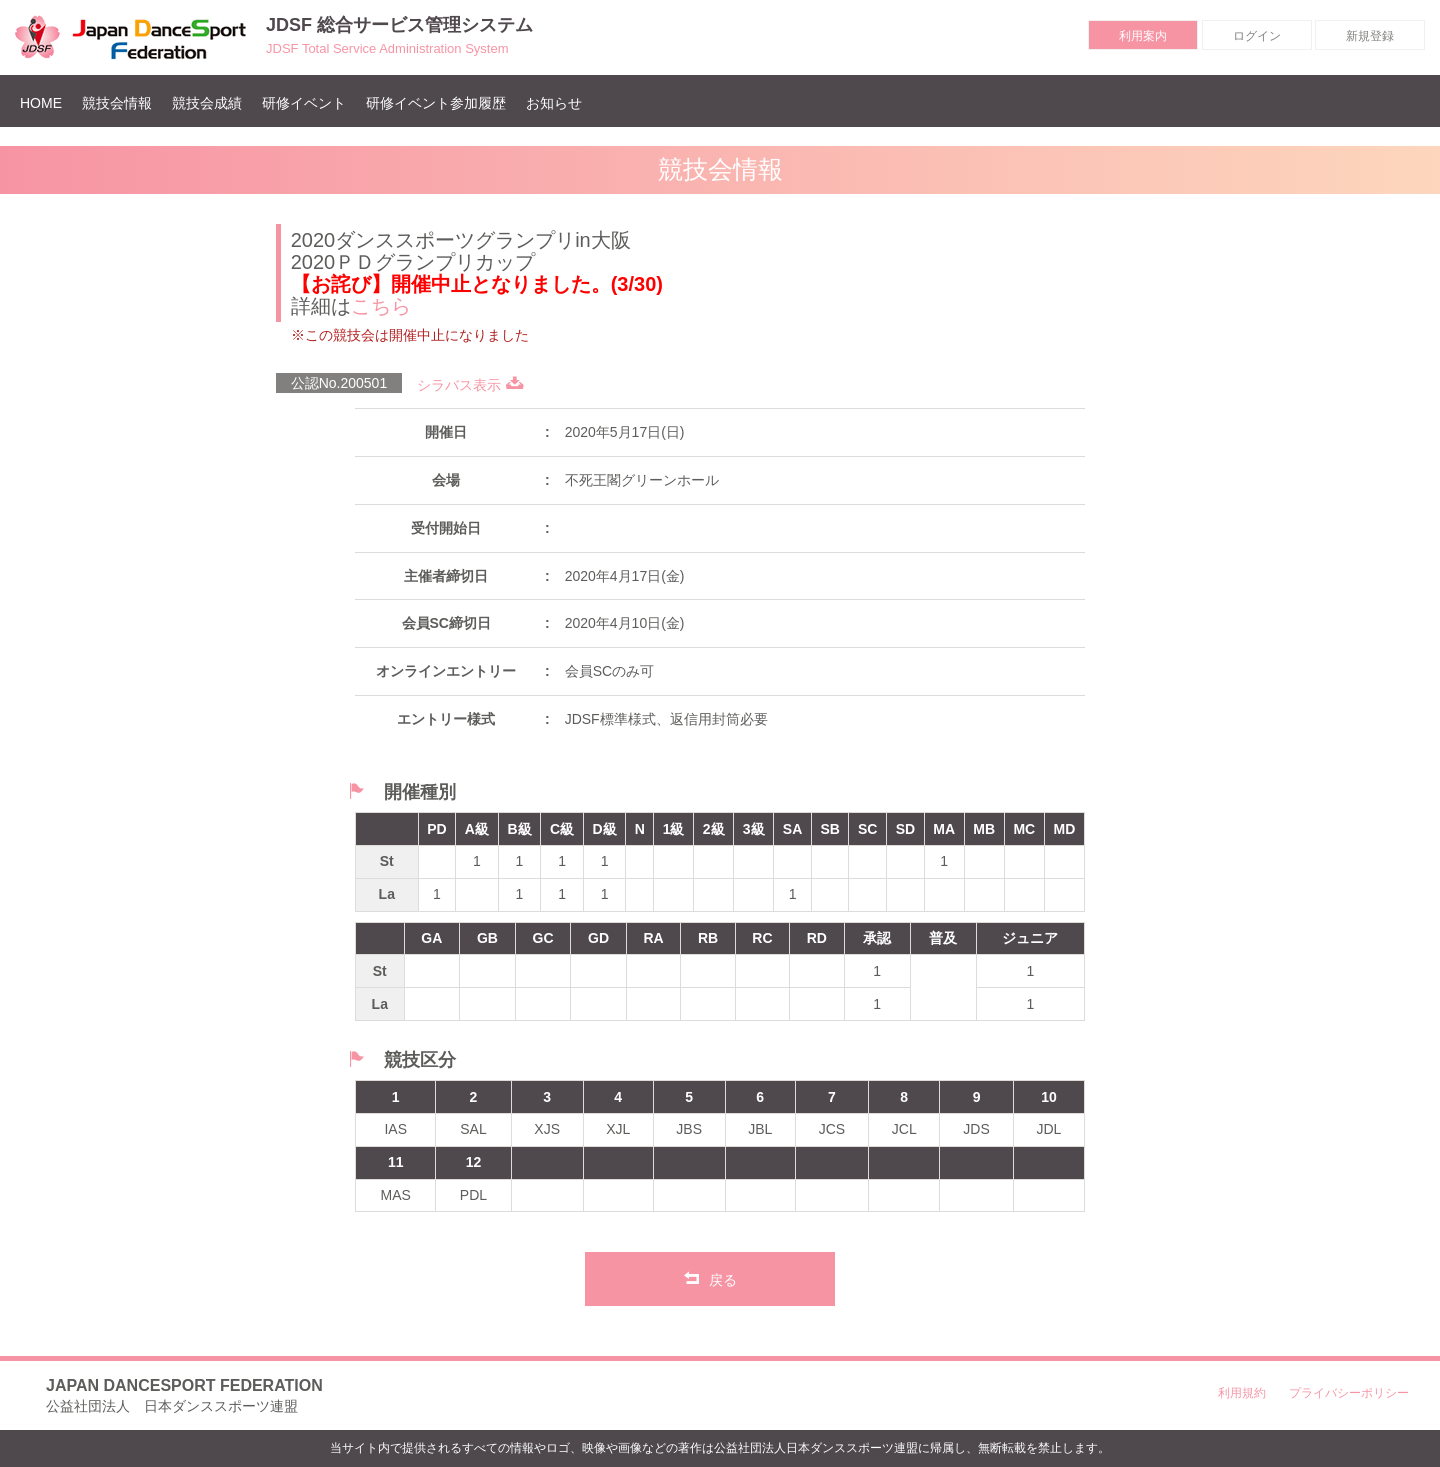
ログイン (1257, 36)
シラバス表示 (470, 385)
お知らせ (554, 103)
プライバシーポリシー (1349, 1393)
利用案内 (1143, 36)
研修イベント (304, 103)
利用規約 (1242, 1393)
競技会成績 (207, 103)
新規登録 (1370, 36)
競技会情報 (117, 103)
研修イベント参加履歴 (436, 103)
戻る (710, 1278)
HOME (46, 102)
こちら (381, 306)
